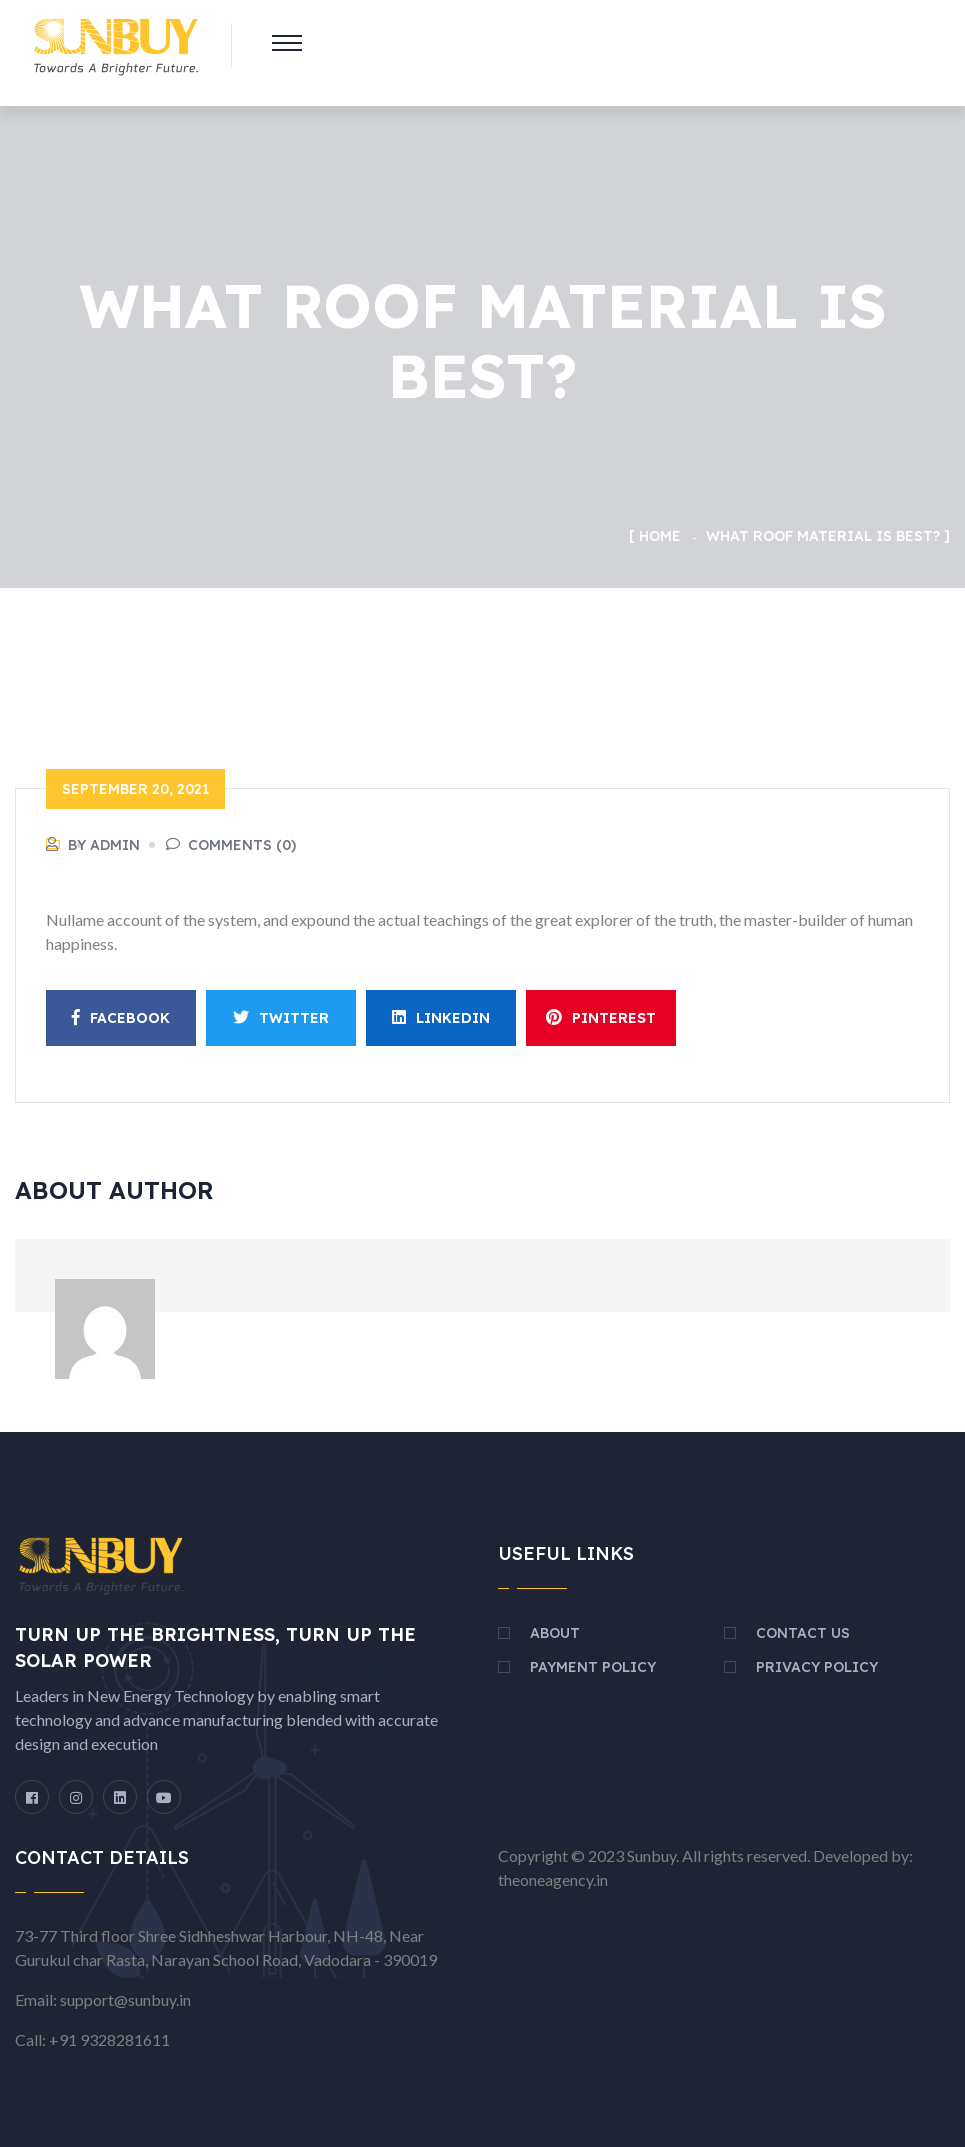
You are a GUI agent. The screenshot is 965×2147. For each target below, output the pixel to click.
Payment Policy (593, 1667)
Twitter (281, 1018)
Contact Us (803, 1633)
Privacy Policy (817, 1667)
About (555, 1633)
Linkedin (441, 1018)
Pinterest (601, 1018)
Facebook (121, 1018)
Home (660, 536)
